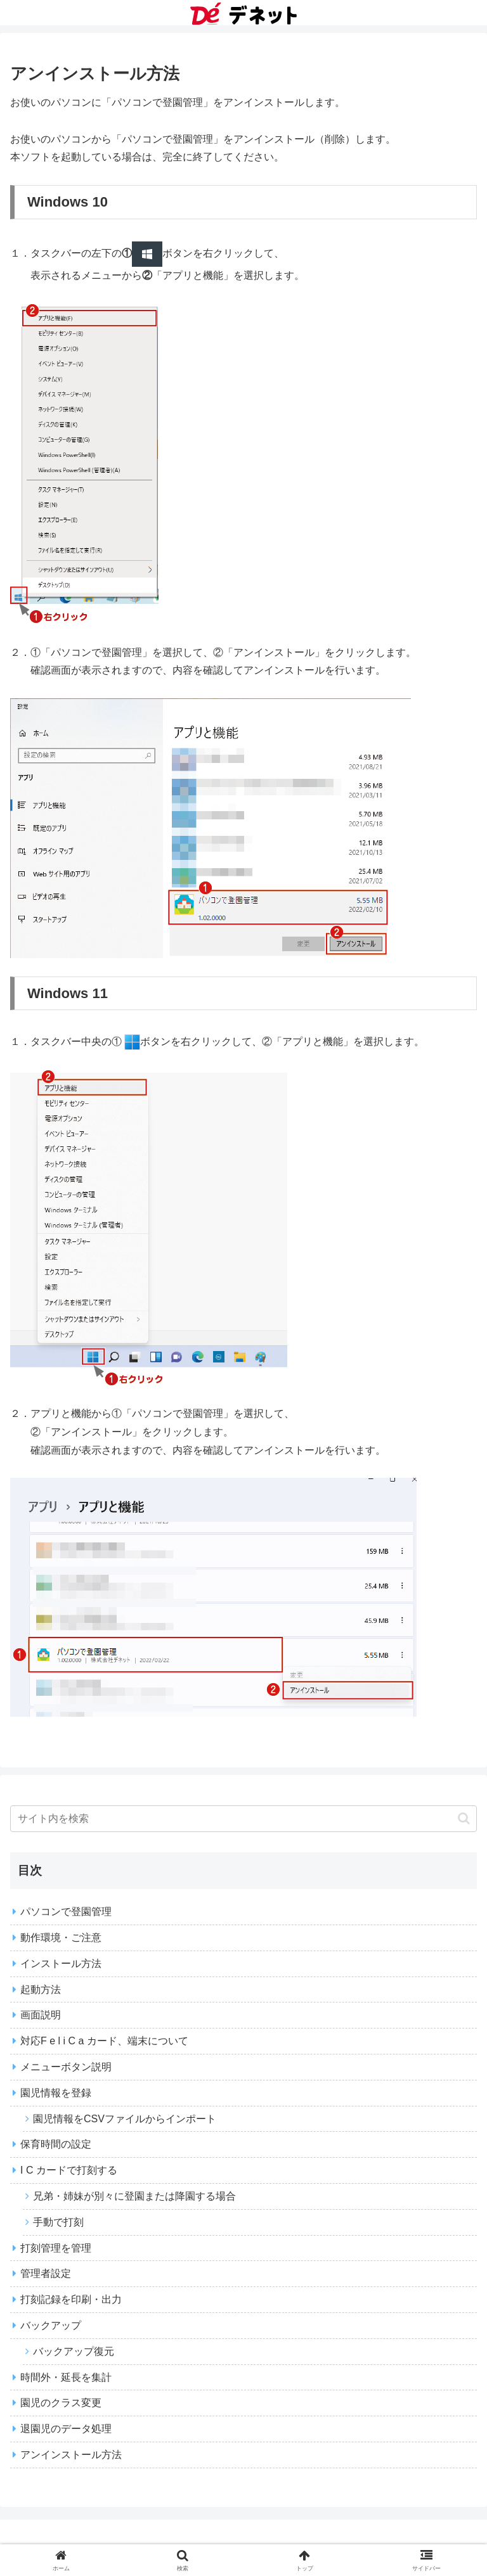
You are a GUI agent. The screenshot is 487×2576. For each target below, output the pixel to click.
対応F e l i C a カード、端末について (104, 2040)
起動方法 (40, 1989)
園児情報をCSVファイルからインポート (124, 2118)
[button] (464, 1818)
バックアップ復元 (73, 2351)
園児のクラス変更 (60, 2402)
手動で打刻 (58, 2222)
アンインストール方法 (71, 2454)
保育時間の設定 (55, 2144)
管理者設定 (45, 2273)
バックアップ (50, 2325)
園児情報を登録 (55, 2092)
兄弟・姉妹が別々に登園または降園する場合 (134, 2196)
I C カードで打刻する (68, 2170)
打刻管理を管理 (55, 2248)
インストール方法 (60, 1963)
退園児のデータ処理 (66, 2428)
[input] (243, 1818)
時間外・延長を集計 (66, 2377)
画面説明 (40, 2014)
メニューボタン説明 (66, 2066)
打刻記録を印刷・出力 (71, 2299)
